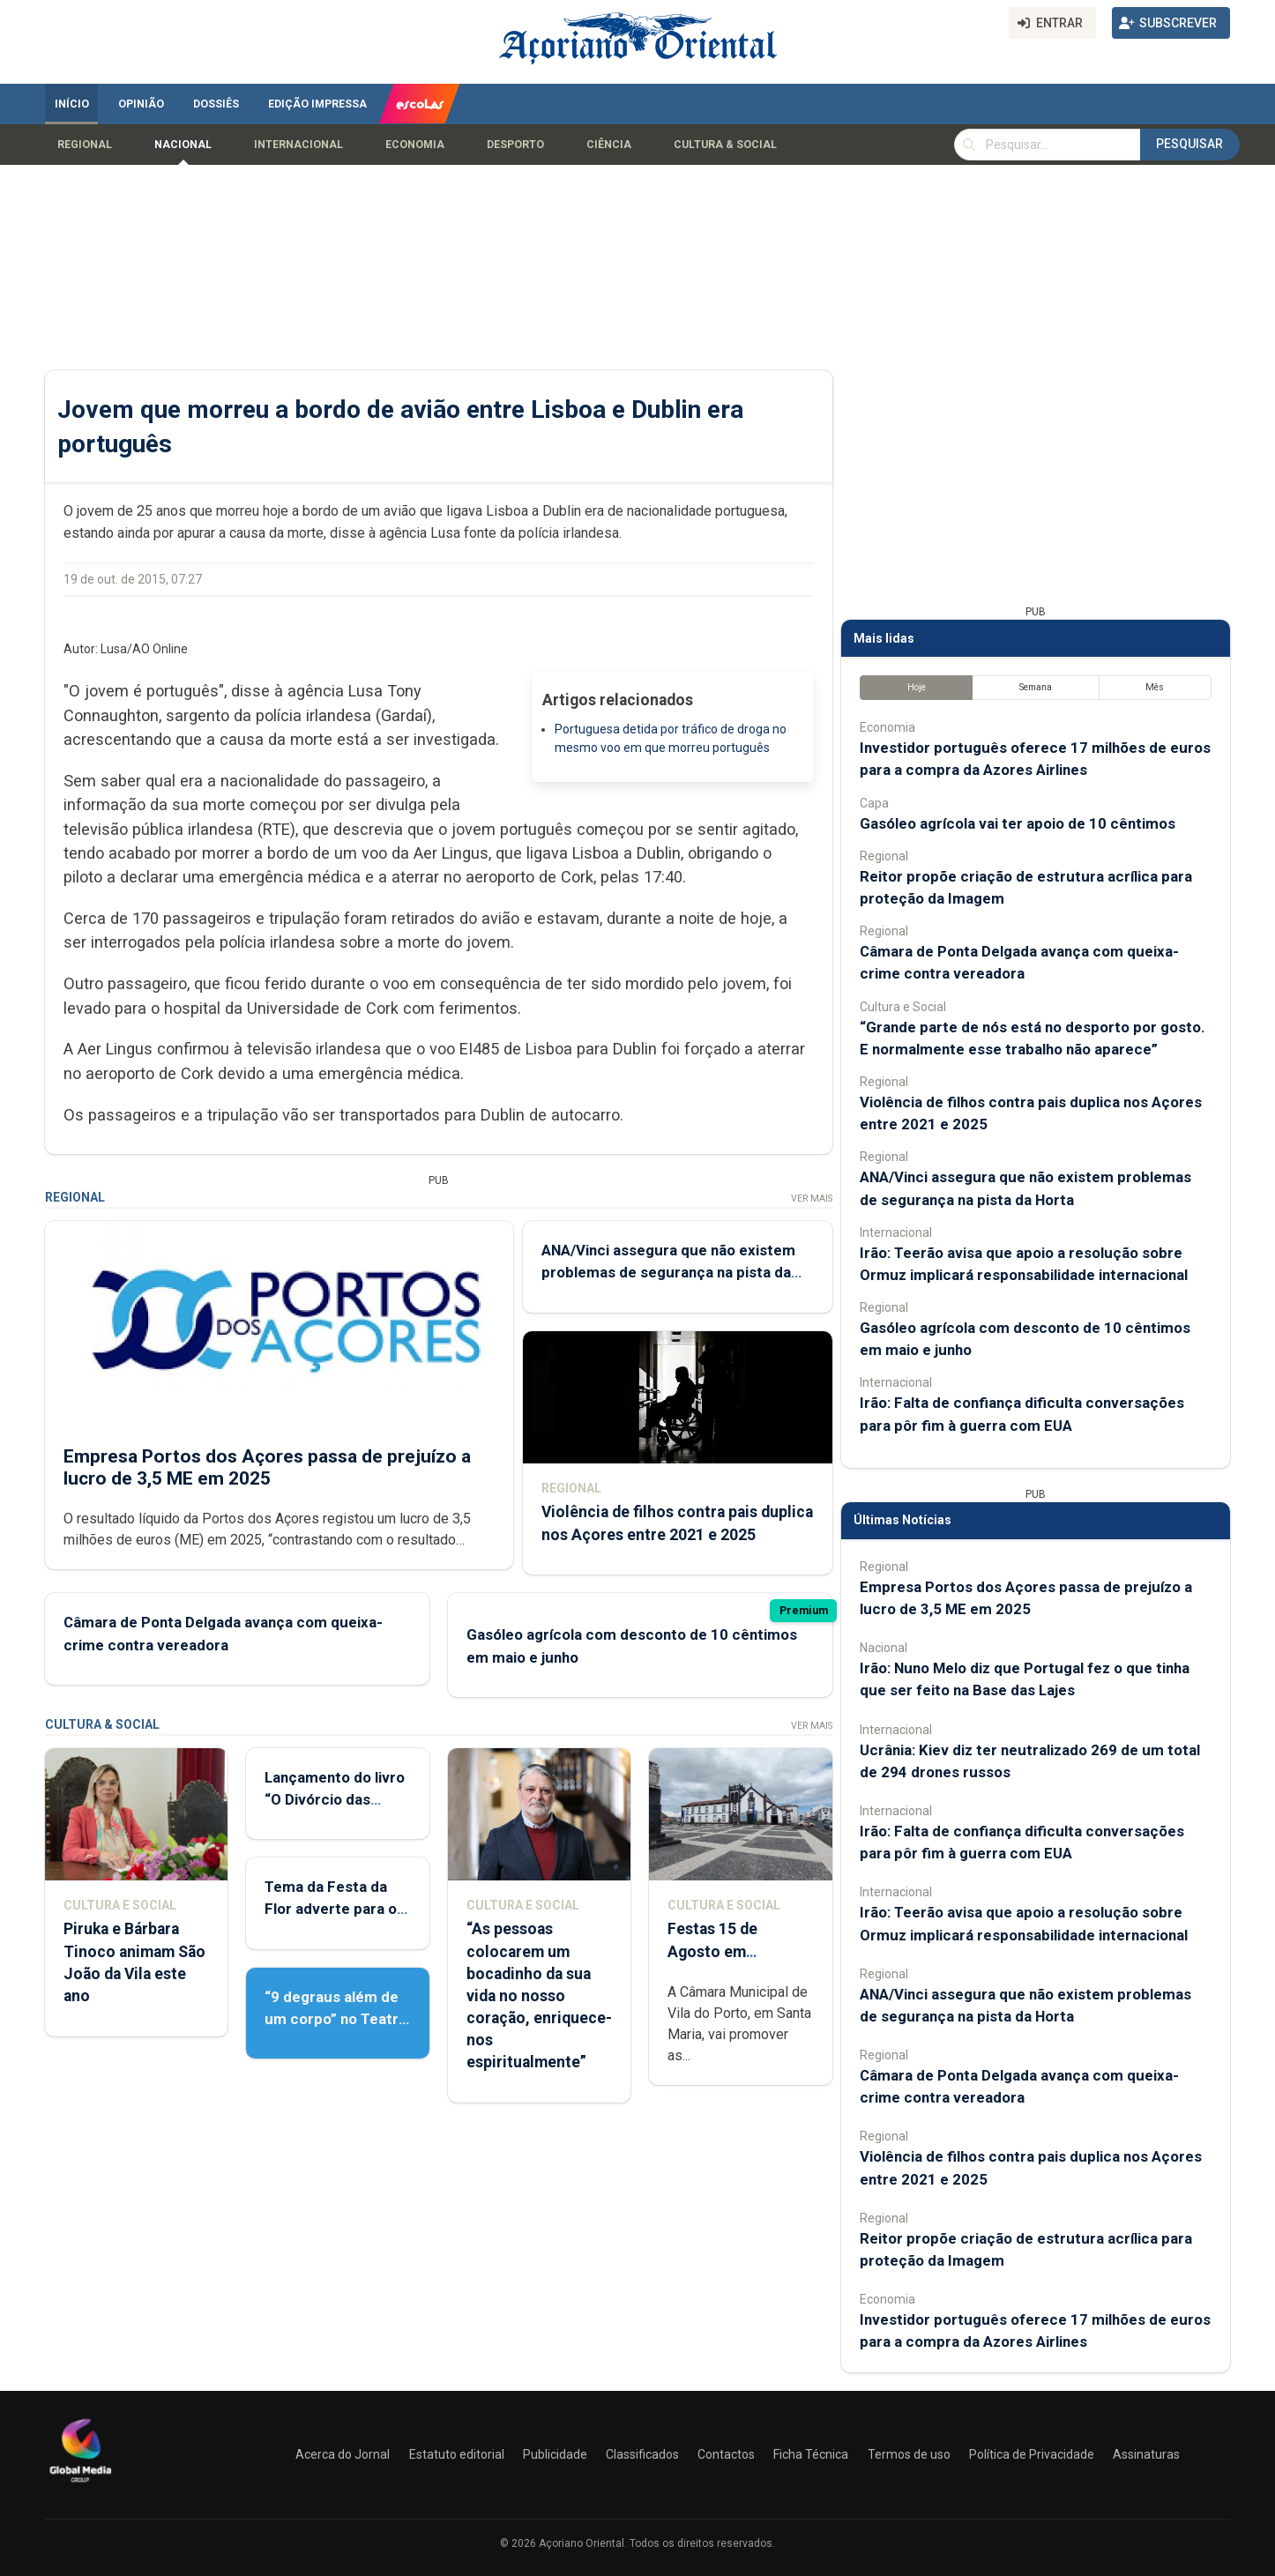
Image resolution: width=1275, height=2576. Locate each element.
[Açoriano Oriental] (80, 2484)
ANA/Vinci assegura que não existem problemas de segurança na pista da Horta (668, 1272)
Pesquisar (1189, 144)
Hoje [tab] (916, 687)
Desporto (515, 144)
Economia (414, 144)
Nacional (183, 144)
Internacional (298, 144)
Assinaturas (1146, 2454)
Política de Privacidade (1031, 2454)
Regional (84, 144)
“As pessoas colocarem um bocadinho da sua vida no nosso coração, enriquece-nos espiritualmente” (539, 1995)
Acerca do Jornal (342, 2454)
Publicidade (555, 2454)
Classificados (642, 2454)
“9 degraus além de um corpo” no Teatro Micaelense (336, 2019)
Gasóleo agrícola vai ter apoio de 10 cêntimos (1017, 823)
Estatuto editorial (456, 2454)
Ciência (608, 144)
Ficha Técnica (810, 2454)
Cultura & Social (725, 144)
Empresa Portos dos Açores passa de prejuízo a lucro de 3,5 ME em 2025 (267, 1466)
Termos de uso (909, 2454)
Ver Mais (811, 1198)
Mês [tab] (1154, 687)
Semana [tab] (1035, 687)
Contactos (726, 2454)
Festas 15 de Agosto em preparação (712, 1951)
